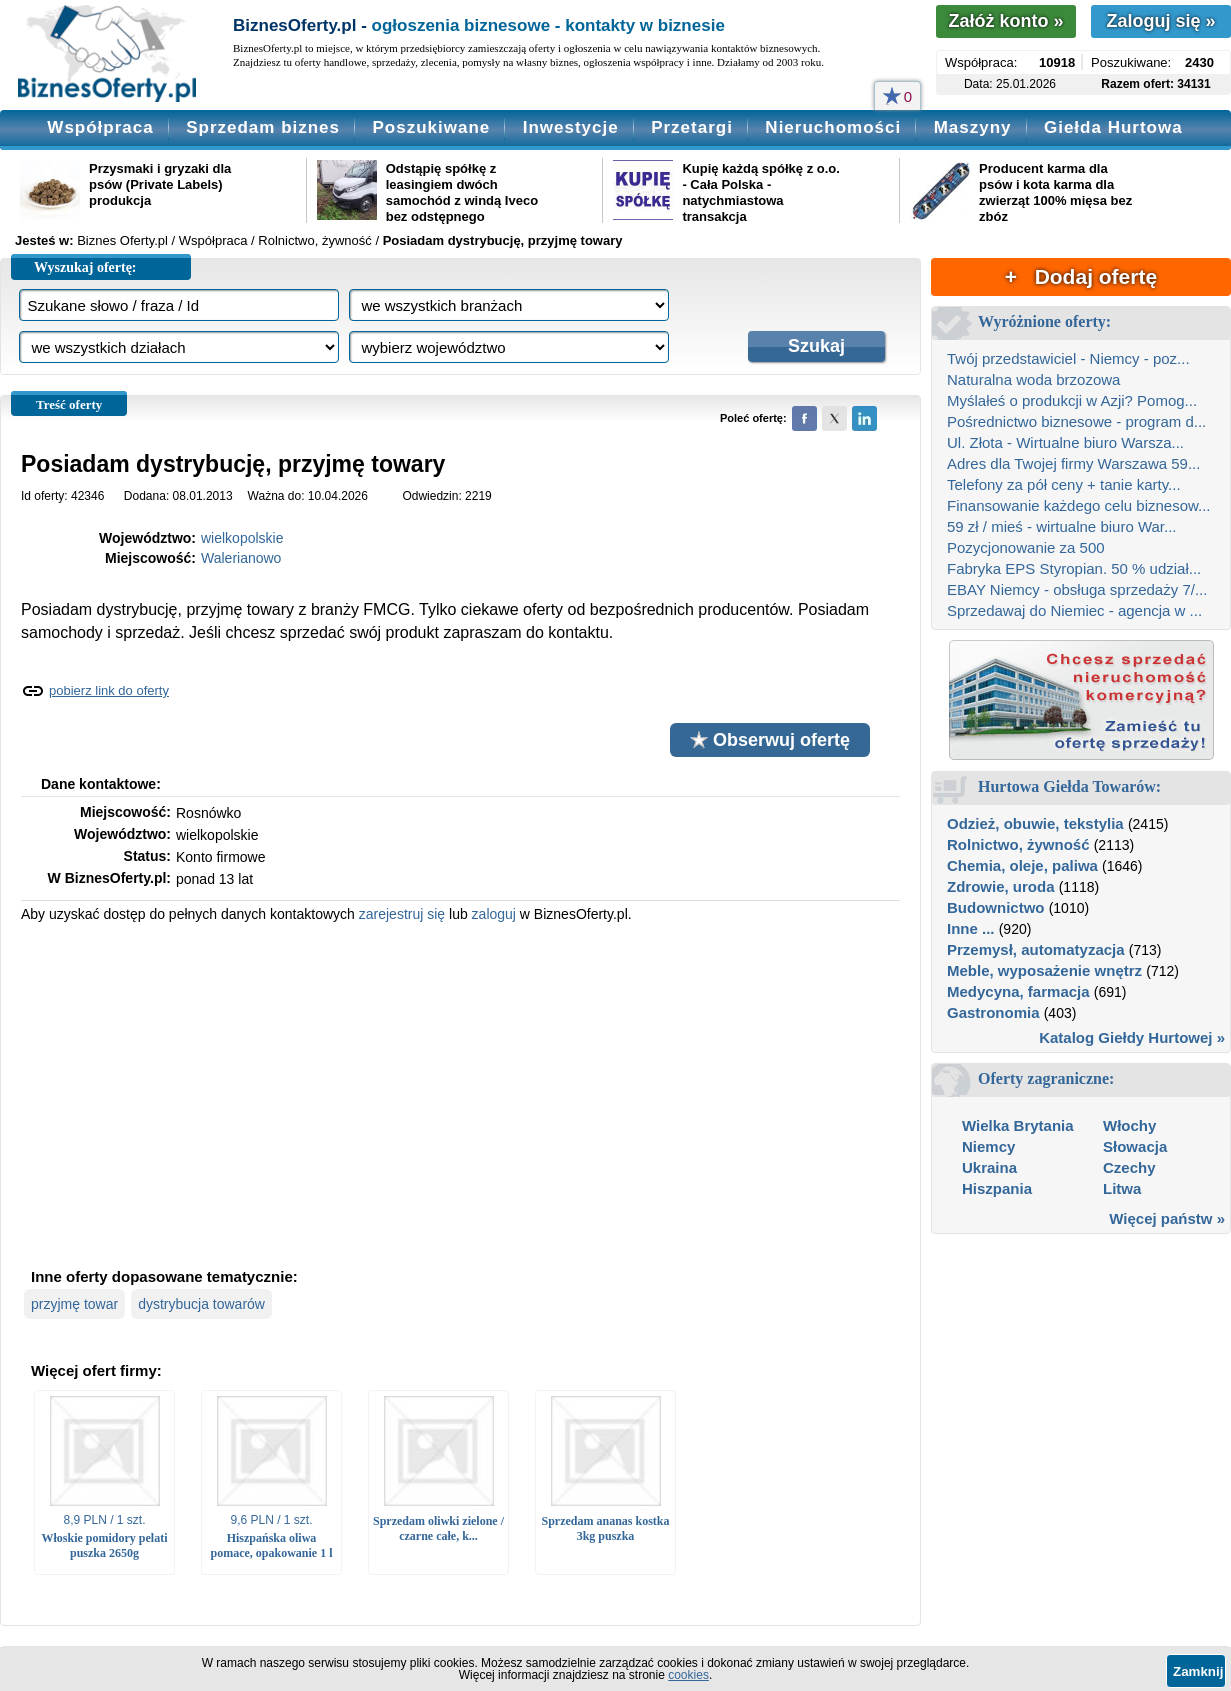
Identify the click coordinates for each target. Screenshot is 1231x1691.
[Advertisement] (460, 1093)
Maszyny (973, 127)
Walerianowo (241, 558)
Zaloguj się (1160, 21)
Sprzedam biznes (263, 127)
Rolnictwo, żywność (1018, 844)
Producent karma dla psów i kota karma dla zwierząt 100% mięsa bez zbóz (1055, 192)
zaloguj (494, 914)
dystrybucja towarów (201, 1304)
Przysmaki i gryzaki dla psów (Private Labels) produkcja (160, 184)
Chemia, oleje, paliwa (1022, 865)
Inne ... (971, 928)
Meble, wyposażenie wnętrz (1044, 970)
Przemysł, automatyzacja (1036, 949)
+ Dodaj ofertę (1081, 276)
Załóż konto (1005, 21)
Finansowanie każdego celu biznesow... (1079, 505)
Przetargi (692, 127)
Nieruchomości (833, 127)
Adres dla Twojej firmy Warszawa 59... (1073, 463)
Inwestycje (571, 127)
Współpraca (100, 127)
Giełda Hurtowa (1113, 127)
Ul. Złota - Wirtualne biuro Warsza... (1065, 442)
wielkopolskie (242, 538)
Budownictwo (996, 907)
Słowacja (1135, 1146)
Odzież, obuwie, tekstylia (1035, 823)
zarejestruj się (402, 914)
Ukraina (989, 1167)
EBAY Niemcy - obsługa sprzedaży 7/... (1077, 589)
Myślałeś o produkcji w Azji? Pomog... (1072, 400)
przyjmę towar (74, 1304)
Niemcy (988, 1146)
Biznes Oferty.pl (122, 240)
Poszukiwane (431, 127)
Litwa (1122, 1188)
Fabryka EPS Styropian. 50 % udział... (1074, 568)
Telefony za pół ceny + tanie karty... (1064, 484)
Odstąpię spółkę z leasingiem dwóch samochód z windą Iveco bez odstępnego (462, 192)
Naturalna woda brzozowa (1033, 379)
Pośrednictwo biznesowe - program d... (1076, 421)
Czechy (1129, 1167)
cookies (688, 1675)
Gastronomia (993, 1012)
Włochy (1129, 1125)
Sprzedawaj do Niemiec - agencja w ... (1074, 610)
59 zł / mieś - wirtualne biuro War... (1062, 526)
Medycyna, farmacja (1018, 991)
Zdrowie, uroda (1001, 886)
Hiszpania (997, 1188)
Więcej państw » (1167, 1218)
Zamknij (1198, 1671)
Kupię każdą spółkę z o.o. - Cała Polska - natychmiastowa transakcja (760, 192)
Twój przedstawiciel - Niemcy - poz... (1068, 358)
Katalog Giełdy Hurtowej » (1132, 1037)
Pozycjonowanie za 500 (1026, 547)
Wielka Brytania (1018, 1125)
